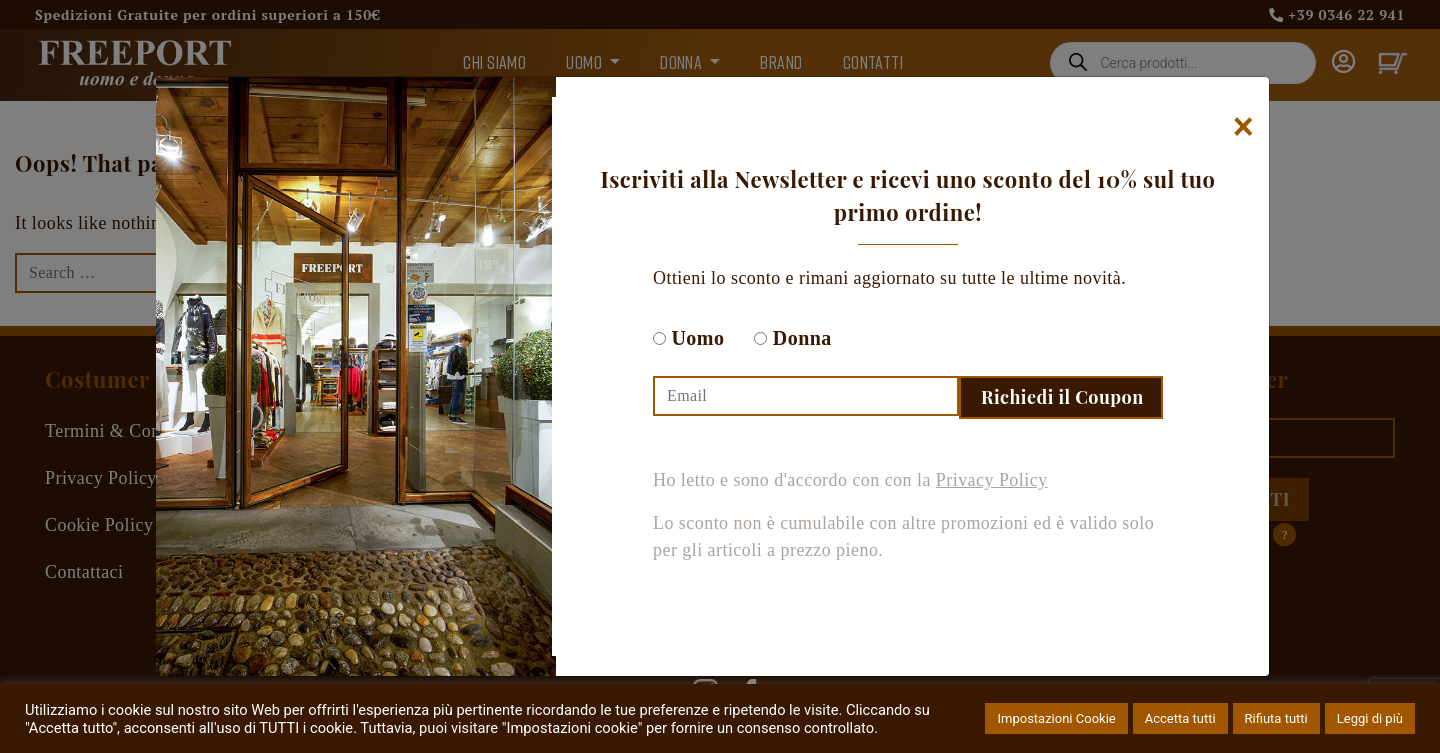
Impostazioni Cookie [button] (1056, 718)
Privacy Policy (992, 480)
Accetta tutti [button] (1180, 718)
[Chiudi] (1243, 127)
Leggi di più (1370, 718)
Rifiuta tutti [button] (1276, 718)
